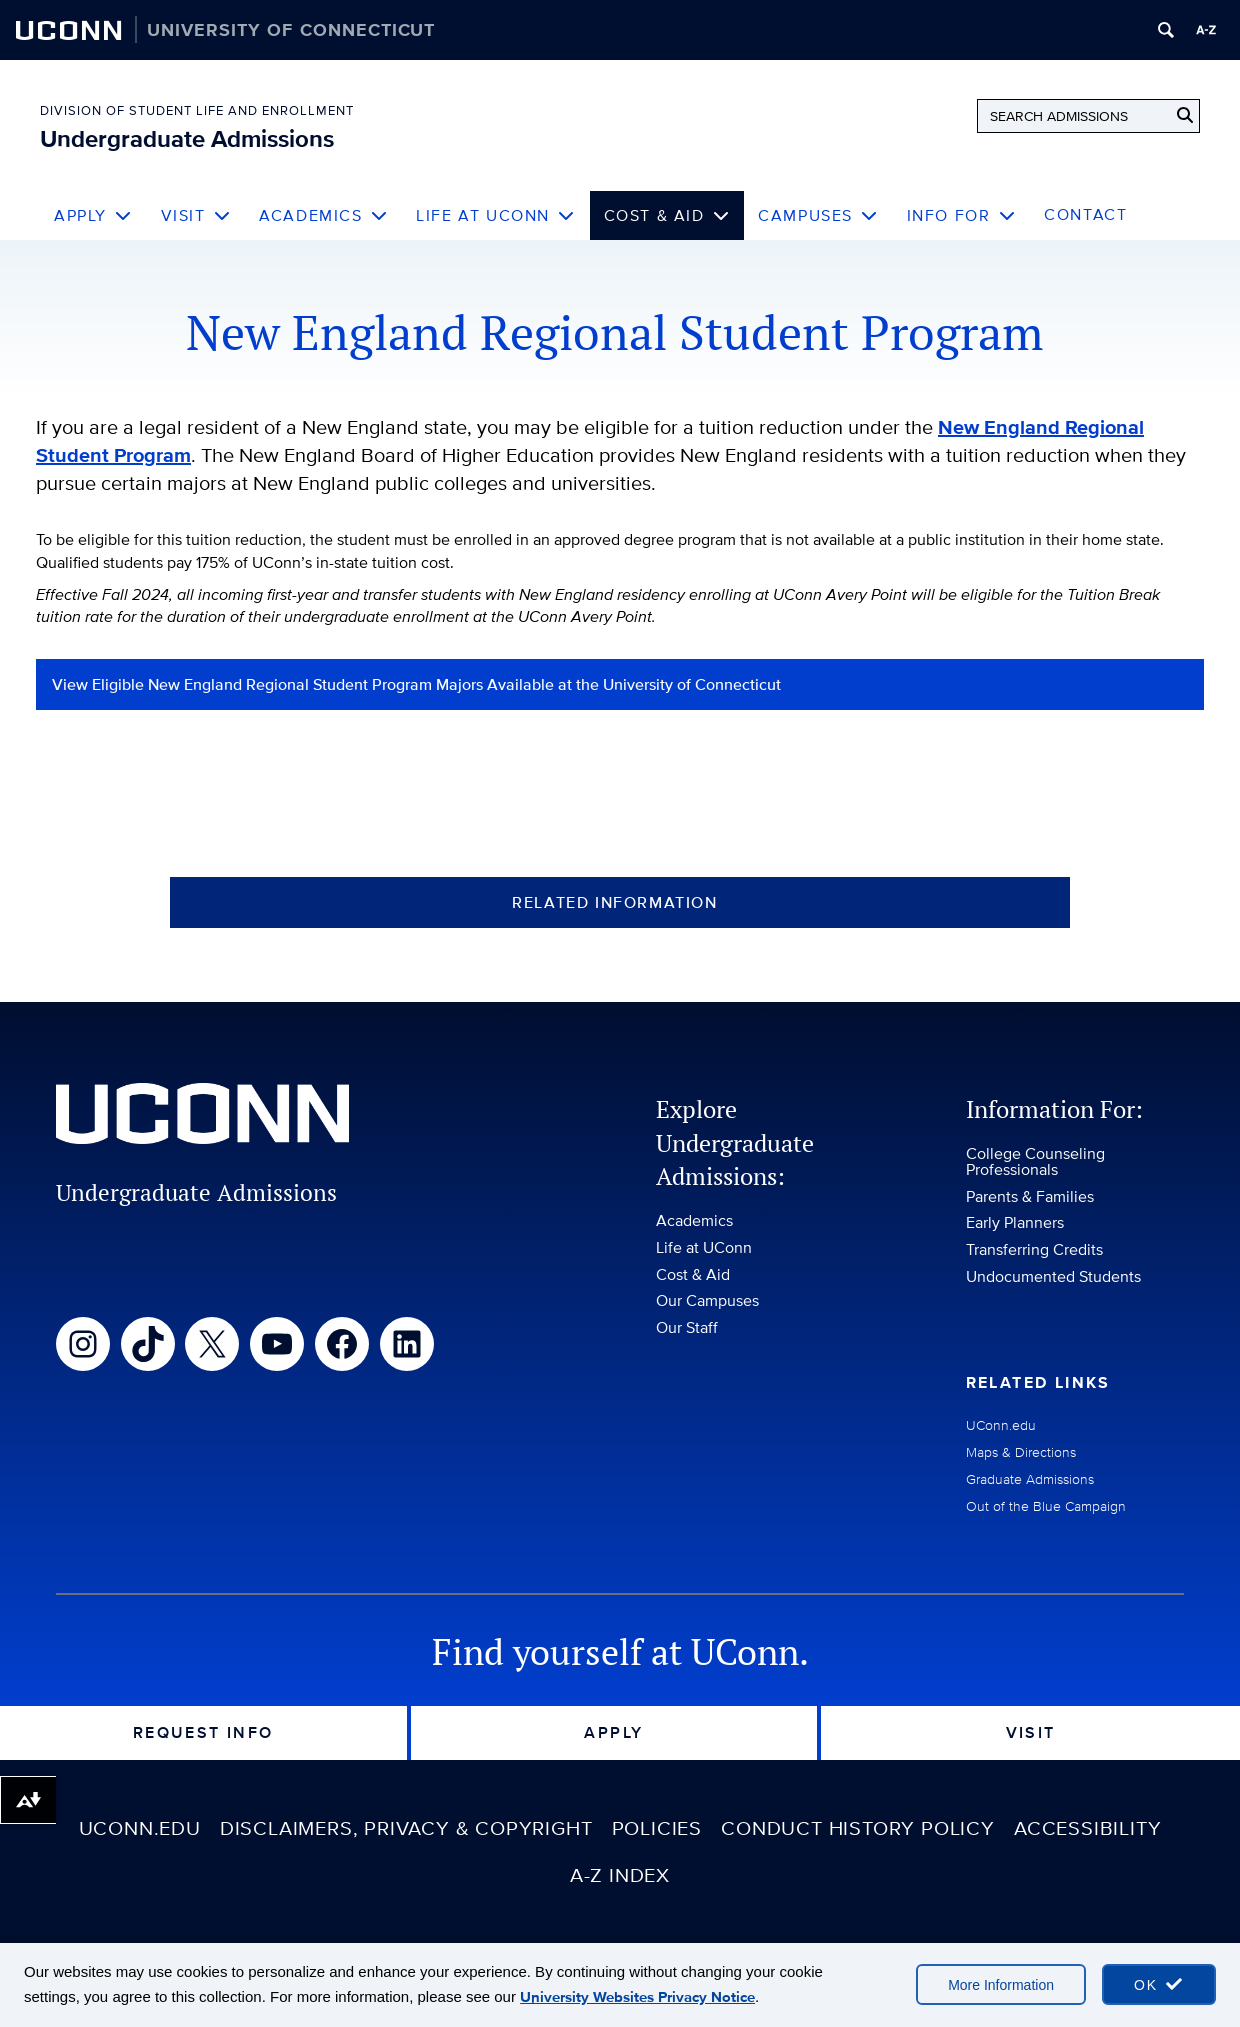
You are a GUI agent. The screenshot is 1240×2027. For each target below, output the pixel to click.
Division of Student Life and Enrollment (197, 110)
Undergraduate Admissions (187, 138)
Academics (323, 215)
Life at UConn (495, 215)
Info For (961, 215)
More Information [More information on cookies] (1001, 1985)
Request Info (203, 1732)
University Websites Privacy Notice (637, 1997)
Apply (93, 215)
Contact (1085, 214)
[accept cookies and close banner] (1159, 1984)
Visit (196, 215)
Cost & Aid (667, 215)
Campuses (818, 215)
